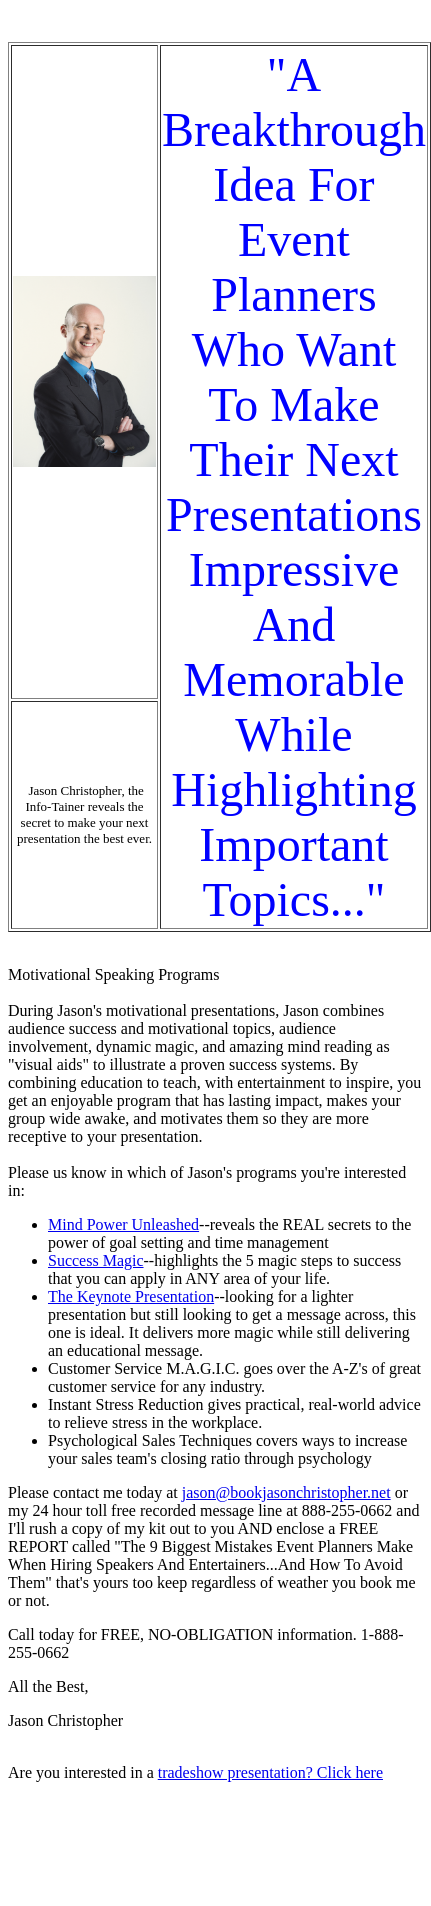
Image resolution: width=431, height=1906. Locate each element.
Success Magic (96, 1260)
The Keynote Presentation (131, 1296)
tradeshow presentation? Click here (270, 1772)
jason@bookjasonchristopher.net (286, 1492)
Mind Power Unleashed (123, 1224)
